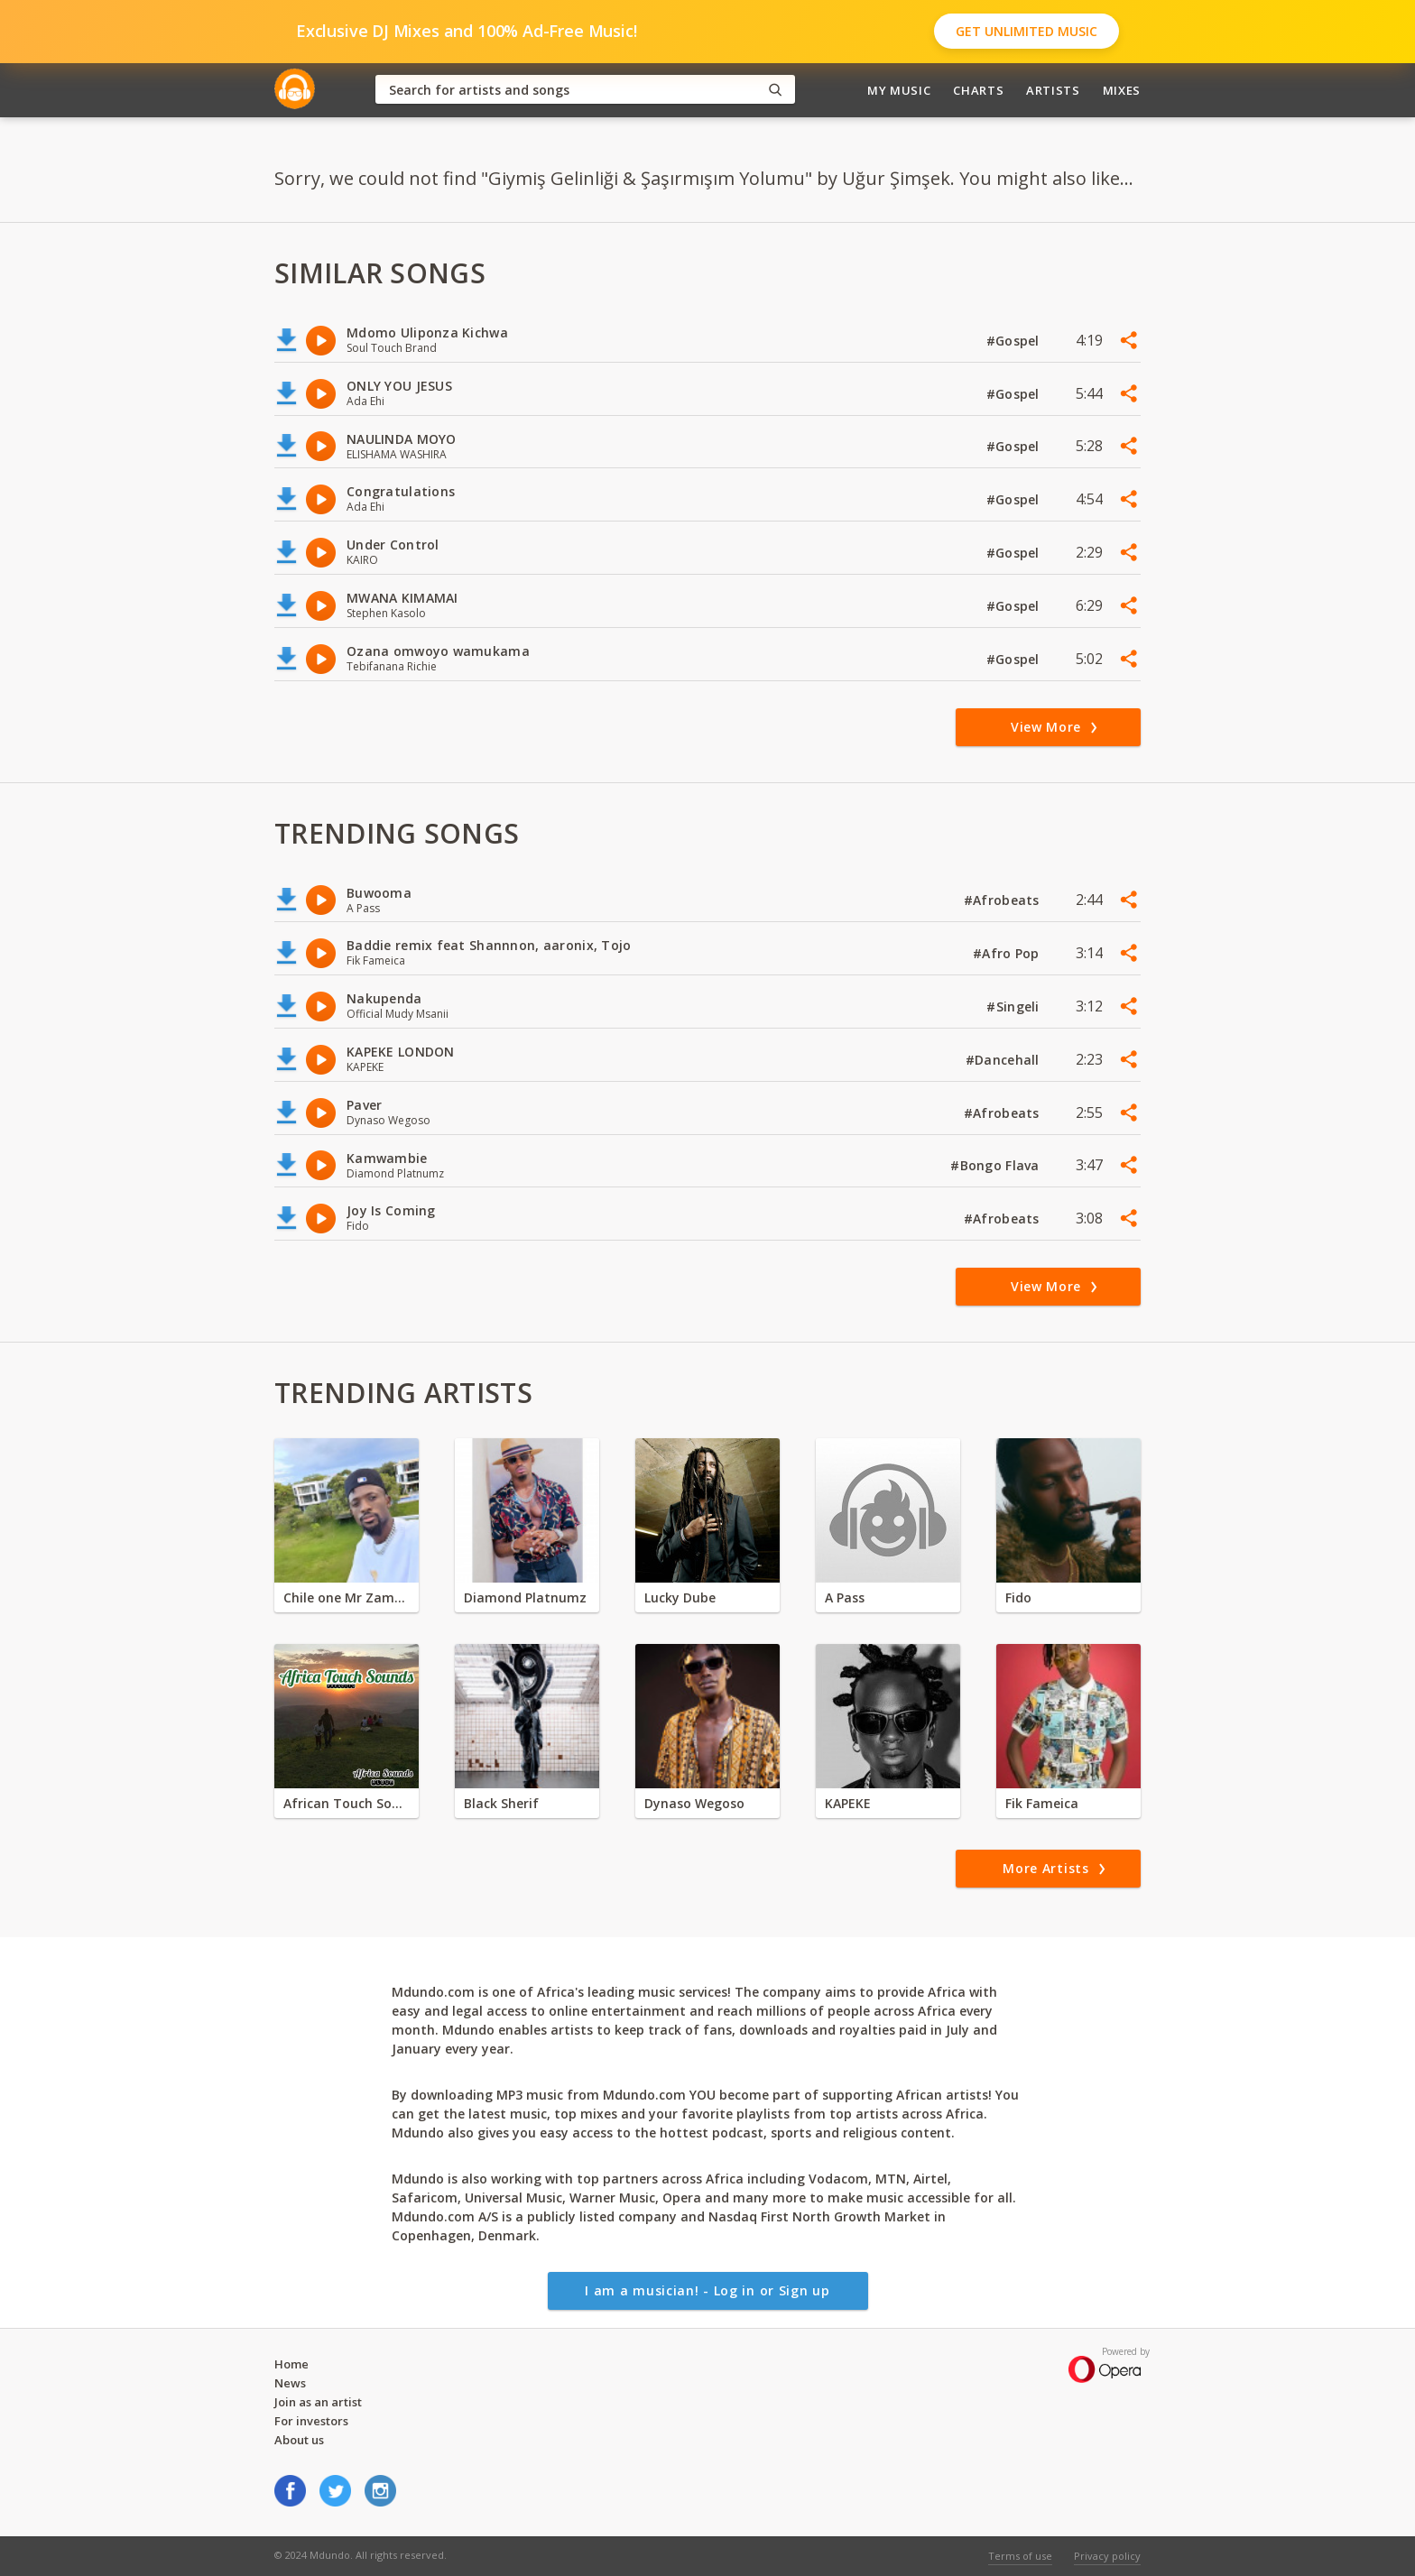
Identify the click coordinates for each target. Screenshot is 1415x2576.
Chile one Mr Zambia (346, 1597)
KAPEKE (848, 1803)
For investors (311, 2421)
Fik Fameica (1041, 1803)
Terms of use (1020, 2555)
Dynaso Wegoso (694, 1803)
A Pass (845, 1597)
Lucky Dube (680, 1597)
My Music (898, 90)
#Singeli (1014, 1006)
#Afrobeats (1003, 900)
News (290, 2383)
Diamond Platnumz (525, 1597)
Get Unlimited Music (1026, 31)
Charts (978, 90)
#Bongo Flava (996, 1165)
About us (299, 2440)
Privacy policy (1107, 2555)
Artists (1053, 90)
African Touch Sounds (346, 1803)
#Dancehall (1004, 1059)
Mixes (1122, 90)
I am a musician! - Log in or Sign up (707, 2290)
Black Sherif (501, 1803)
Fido (1018, 1597)
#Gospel (1014, 340)
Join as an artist (318, 2402)
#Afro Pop (1008, 953)
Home (291, 2364)
